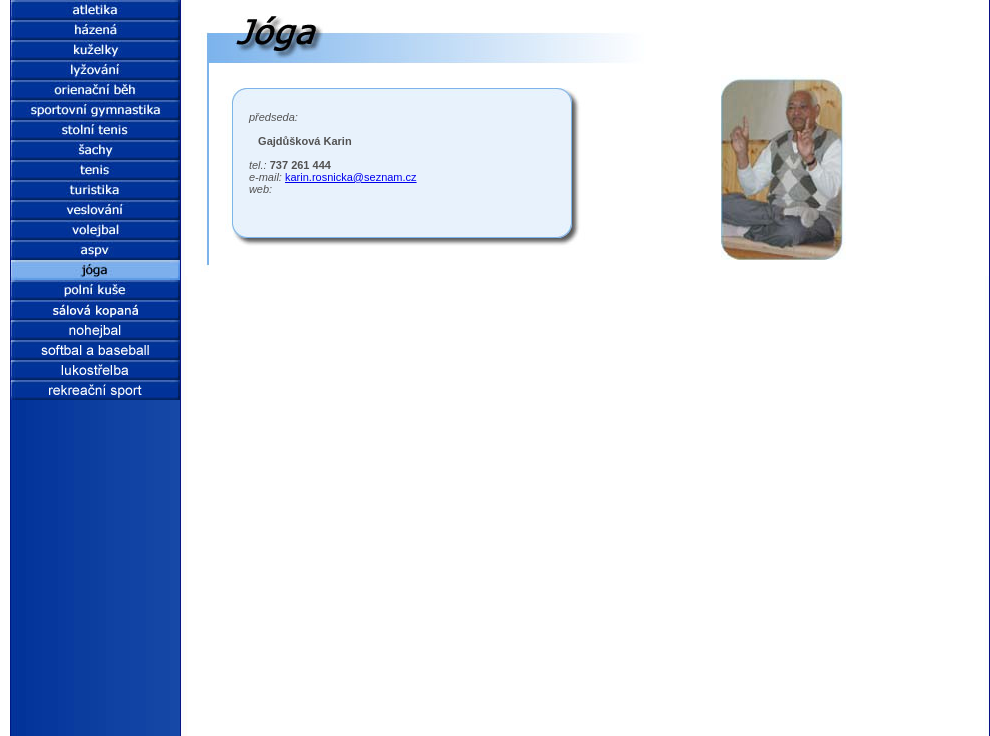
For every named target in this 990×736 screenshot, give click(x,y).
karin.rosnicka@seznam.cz (351, 177)
